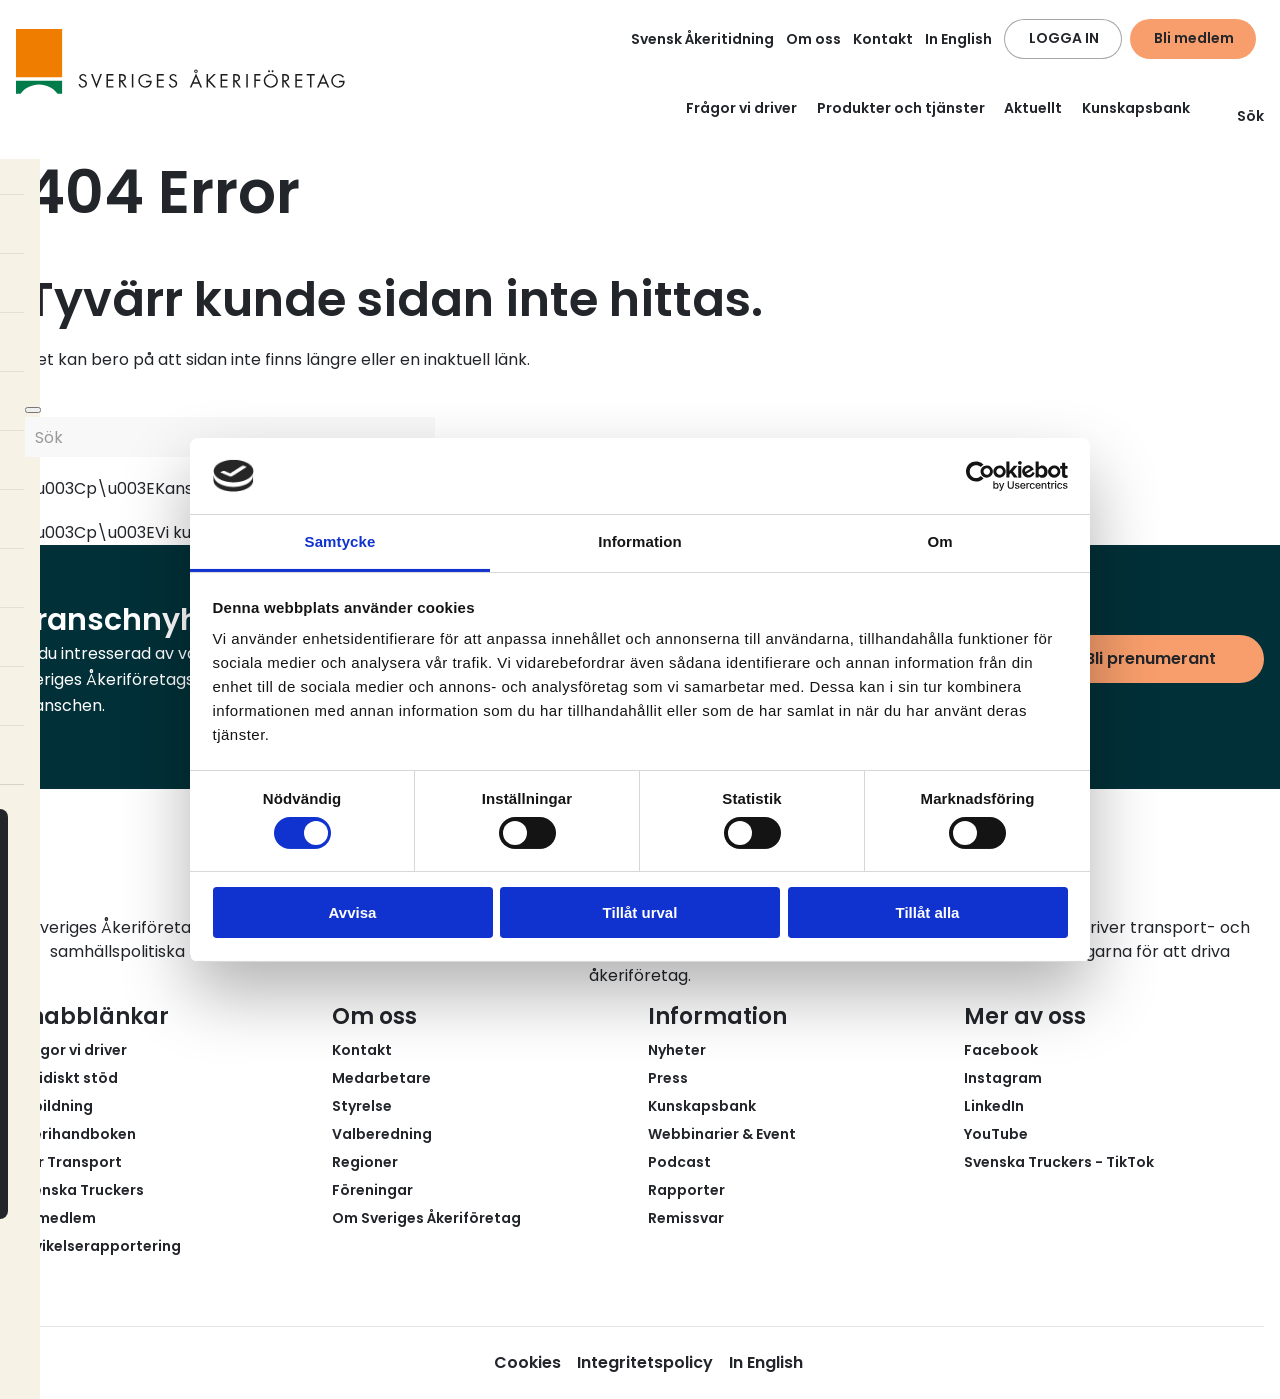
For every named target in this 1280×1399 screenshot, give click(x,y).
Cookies (527, 1362)
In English (958, 39)
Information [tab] (640, 541)
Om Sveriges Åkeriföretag (426, 1218)
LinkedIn (994, 1106)
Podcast (679, 1162)
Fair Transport (69, 1162)
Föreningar (372, 1190)
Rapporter (686, 1190)
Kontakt (883, 39)
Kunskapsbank (1136, 108)
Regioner (365, 1162)
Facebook (1001, 1050)
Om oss (813, 39)
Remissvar (686, 1218)
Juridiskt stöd (67, 1078)
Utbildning (54, 1106)
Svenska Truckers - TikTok (1059, 1162)
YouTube (996, 1134)
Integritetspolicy (645, 1362)
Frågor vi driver (741, 108)
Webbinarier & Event (722, 1134)
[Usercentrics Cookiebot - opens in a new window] (980, 476)
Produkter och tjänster (901, 108)
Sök (1238, 116)
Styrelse (362, 1106)
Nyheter (677, 1050)
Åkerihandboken (76, 1134)
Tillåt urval (640, 912)
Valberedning (382, 1134)
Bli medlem (1194, 38)
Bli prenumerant (1150, 658)
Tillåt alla (928, 912)
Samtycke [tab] (340, 541)
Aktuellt (1033, 108)
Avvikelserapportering (98, 1246)
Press (668, 1078)
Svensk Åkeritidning (702, 39)
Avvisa (353, 912)
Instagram (1003, 1078)
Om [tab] (939, 541)
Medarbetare (381, 1078)
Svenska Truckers (80, 1190)
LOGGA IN (1064, 38)
